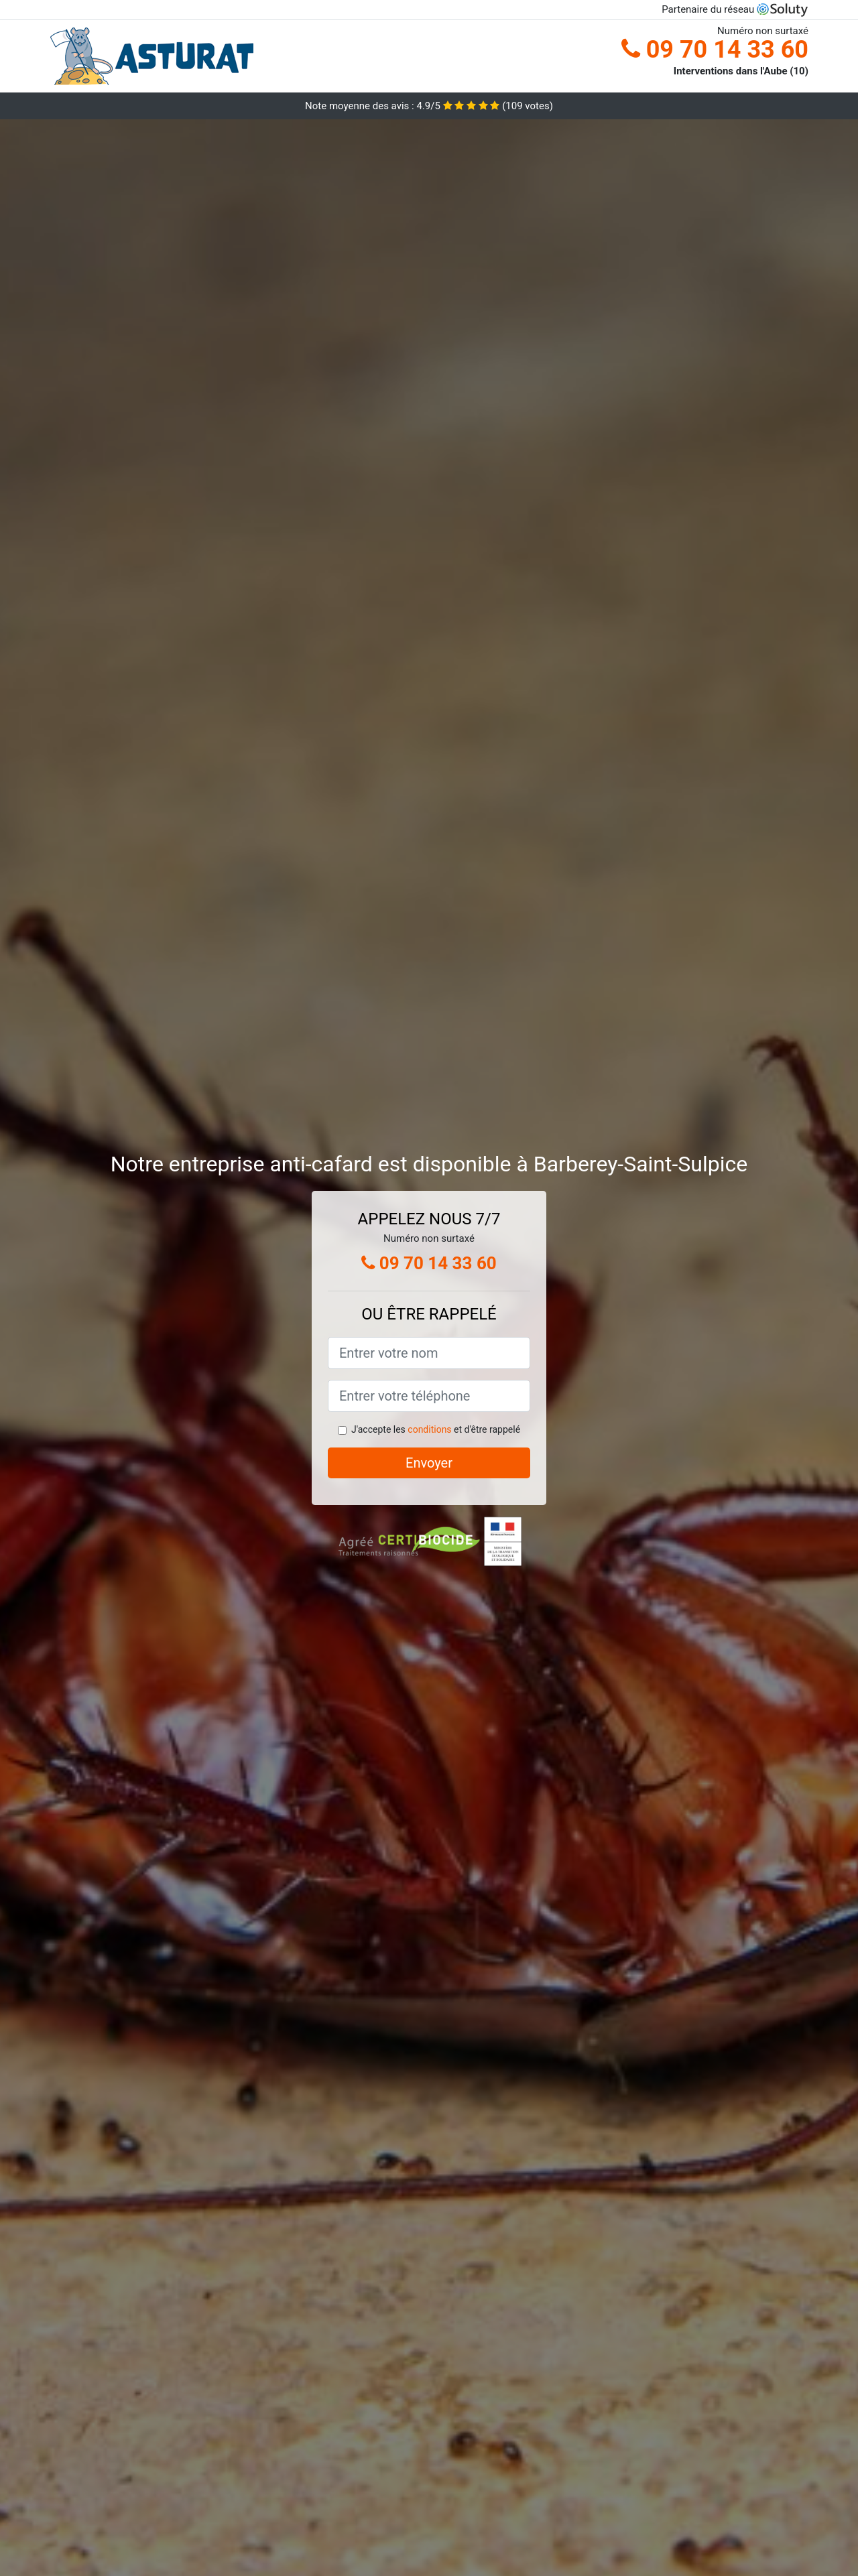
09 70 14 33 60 (714, 50)
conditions (429, 1429)
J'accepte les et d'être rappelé (435, 1429)
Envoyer (429, 1463)
